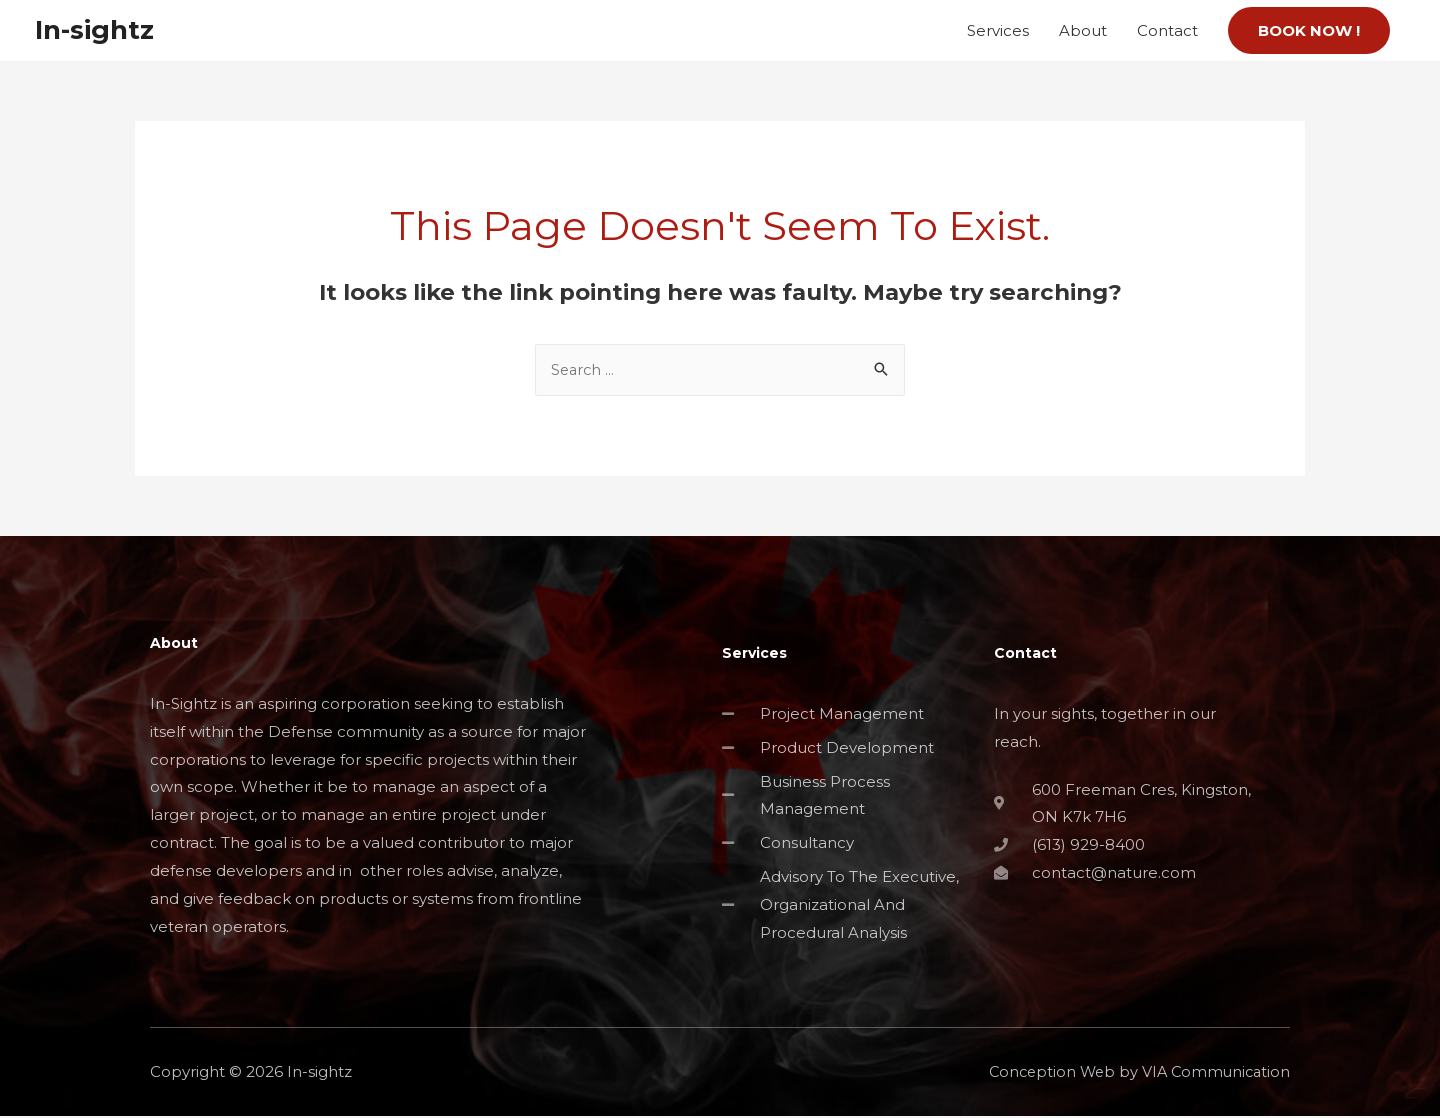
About (1083, 30)
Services (998, 30)
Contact (1167, 30)
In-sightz (97, 30)
